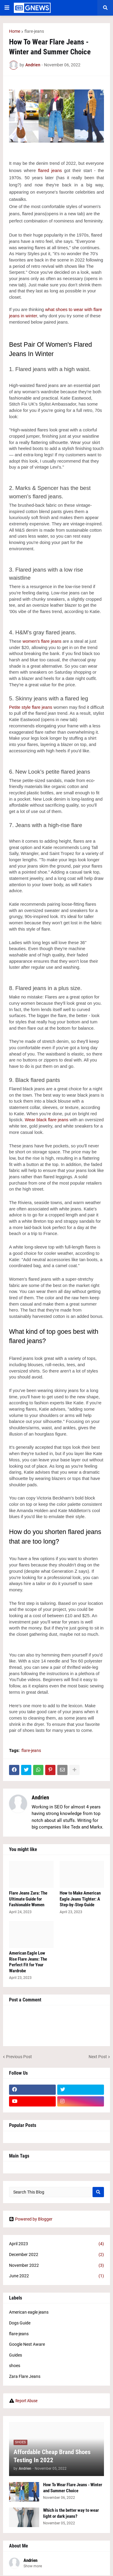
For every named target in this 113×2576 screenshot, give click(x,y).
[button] (7, 8)
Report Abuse (26, 2400)
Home (14, 31)
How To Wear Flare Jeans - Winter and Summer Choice (72, 2487)
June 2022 (56, 2276)
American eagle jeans (29, 2312)
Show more (33, 2566)
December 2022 (56, 2255)
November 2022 (56, 2266)
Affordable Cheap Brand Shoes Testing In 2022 (52, 2456)
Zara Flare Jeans (24, 2376)
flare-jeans (34, 31)
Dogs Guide (19, 2323)
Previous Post (19, 2056)
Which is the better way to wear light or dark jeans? (71, 2513)
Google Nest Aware (27, 2344)
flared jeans (50, 170)
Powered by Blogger (30, 2219)
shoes (14, 2365)
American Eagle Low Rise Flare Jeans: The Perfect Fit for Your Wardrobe (28, 1962)
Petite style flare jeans (30, 707)
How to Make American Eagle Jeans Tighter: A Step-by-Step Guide (80, 1898)
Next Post (98, 2056)
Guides (15, 2355)
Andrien (40, 1797)
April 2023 (56, 2244)
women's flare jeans (42, 641)
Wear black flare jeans (46, 1119)
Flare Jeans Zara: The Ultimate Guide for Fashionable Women (28, 1898)
